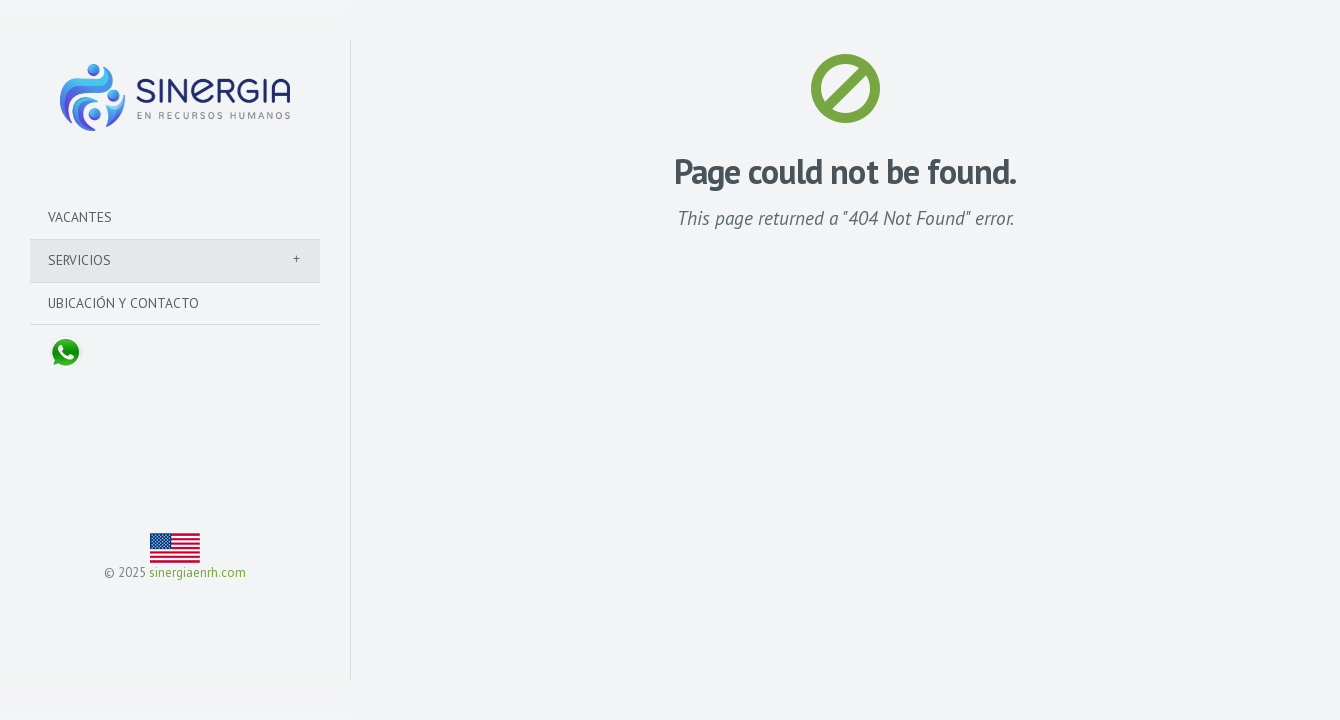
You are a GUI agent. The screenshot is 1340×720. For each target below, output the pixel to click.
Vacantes (80, 217)
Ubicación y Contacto (123, 303)
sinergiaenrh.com (197, 572)
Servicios (79, 260)
